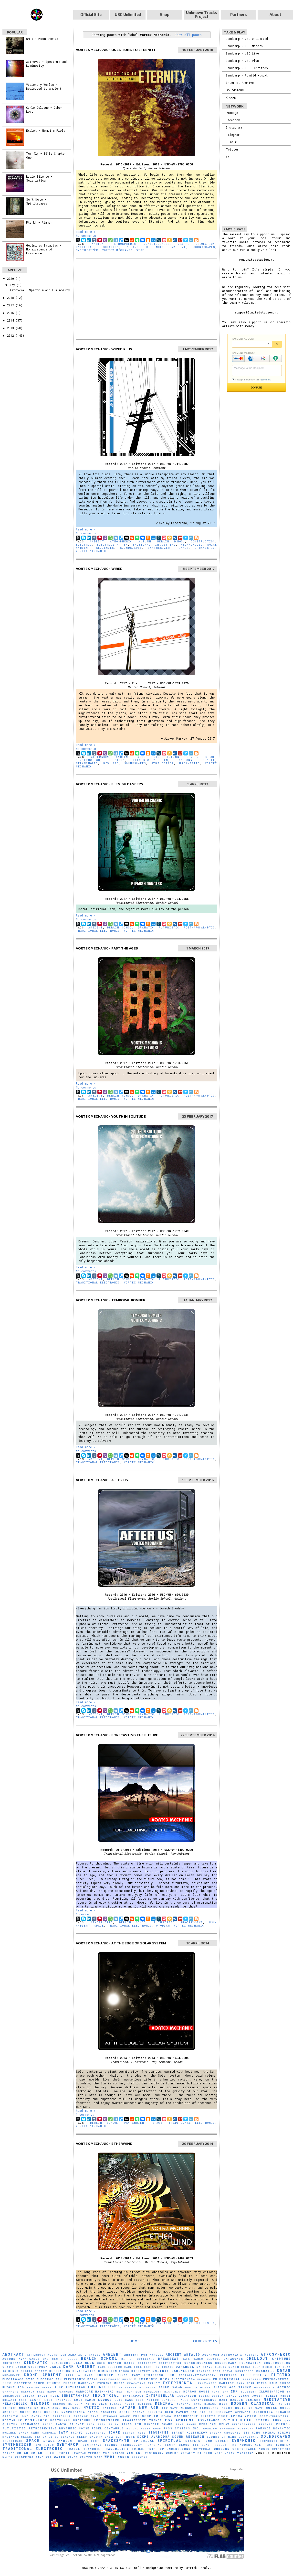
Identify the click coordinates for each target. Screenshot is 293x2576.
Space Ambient (59, 2441)
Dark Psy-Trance (159, 2367)
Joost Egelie (265, 2395)
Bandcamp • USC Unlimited (247, 39)
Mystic (91, 2407)
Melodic (40, 2403)
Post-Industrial (275, 2416)
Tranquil (91, 2449)
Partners (238, 14)
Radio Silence (70, 2424)
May (13, 285)
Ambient (99, 244)
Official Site (91, 14)
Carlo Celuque (206, 2358)
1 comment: (85, 1914)
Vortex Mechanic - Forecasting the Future (117, 1735)
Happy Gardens (60, 2391)
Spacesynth (116, 2440)
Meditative (277, 2399)
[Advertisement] (146, 299)
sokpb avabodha (153, 2436)
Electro (281, 2374)
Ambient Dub (136, 2354)
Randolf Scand (158, 2424)
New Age (111, 763)
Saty (63, 2432)
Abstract (13, 2354)
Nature (127, 2407)
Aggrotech (57, 2354)
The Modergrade (245, 2445)
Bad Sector (54, 2358)
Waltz (7, 2457)
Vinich (118, 2453)
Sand (35, 2432)
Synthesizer (87, 250)
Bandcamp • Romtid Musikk (247, 75)
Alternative (89, 2354)
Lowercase (124, 2400)
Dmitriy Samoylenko (173, 2371)
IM (289, 2391)
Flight (8, 2387)
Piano (166, 2416)
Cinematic (36, 2362)
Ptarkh (262, 2420)
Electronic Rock (151, 2379)
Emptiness (252, 2379)
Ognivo (139, 2412)
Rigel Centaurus (108, 2428)
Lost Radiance (58, 2400)
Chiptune (281, 2358)
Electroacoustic (18, 2379)
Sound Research (188, 2436)
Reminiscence (244, 2424)
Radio (48, 2424)
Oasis (93, 2412)
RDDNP (191, 2424)
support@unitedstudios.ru (256, 312)
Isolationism (211, 2395)
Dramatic (146, 927)
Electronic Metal (81, 2379)
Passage (81, 2416)
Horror (190, 2391)
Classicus (61, 2363)
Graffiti (10, 2391)
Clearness (83, 2363)
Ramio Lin (131, 2424)
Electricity (108, 544)
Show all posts (188, 34)
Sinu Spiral (263, 2432)
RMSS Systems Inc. (182, 2428)
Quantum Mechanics (21, 2424)
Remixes (266, 2424)
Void (219, 2453)
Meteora (75, 2403)
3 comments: (86, 2315)
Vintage (134, 2453)
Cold (101, 2363)
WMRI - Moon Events (42, 39)
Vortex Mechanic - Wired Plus (104, 349)
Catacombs (233, 2358)
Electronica (183, 2379)
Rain (102, 2424)
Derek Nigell (20, 2371)
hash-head (104, 2391)
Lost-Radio (84, 2400)
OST (25, 2416)
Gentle (209, 760)
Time (268, 2445)
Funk (59, 2387)
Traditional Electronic (98, 930)
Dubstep (105, 2375)
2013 (11, 328)
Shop (164, 14)
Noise (271, 2408)
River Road (151, 2428)
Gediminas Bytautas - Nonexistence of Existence (43, 249)
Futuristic (169, 927)
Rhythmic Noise (74, 2428)
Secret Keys (134, 2432)
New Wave (170, 2408)
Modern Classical (253, 2403)
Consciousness (157, 244)
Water (60, 2457)
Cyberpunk (38, 2367)
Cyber (21, 2367)
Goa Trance (240, 2387)
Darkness (185, 2367)
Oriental (10, 2416)
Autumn (144, 541)
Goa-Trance (264, 2387)
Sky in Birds (47, 2436)
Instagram (234, 127)
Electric (84, 544)
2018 (11, 298)
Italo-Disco (238, 2395)
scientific (95, 2432)
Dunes (123, 2375)
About (275, 14)
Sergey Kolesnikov (189, 2432)
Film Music (280, 2383)
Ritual (132, 2428)
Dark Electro (110, 2367)
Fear (251, 2383)
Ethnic (54, 2383)
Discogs (232, 113)
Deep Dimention (267, 2367)
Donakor (204, 2371)
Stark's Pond (198, 2441)
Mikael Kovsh (122, 2403)
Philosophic (145, 2416)
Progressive (192, 1922)
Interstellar (160, 2395)
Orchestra (263, 2412)
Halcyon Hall (33, 2391)
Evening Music (111, 2383)
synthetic (44, 2445)
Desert (41, 2371)
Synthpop (68, 2444)
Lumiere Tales (175, 2400)
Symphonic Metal (275, 2441)
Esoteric (22, 2383)
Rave (180, 2424)
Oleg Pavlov (176, 2412)
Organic (283, 2412)
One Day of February (211, 2412)
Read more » (85, 232)
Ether (39, 2383)
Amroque (157, 2354)
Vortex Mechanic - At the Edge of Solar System (121, 1943)
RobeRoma (246, 2428)
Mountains (51, 2408)
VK (227, 157)
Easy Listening (148, 2375)
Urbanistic (205, 548)
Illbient (249, 2391)
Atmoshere (249, 2354)
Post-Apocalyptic (199, 927)
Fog (21, 2387)
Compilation (170, 2363)
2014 (11, 320)
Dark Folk (133, 2367)
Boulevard (146, 2358)
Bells (73, 2358)
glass (205, 2387)
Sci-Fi (77, 2432)
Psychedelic (237, 2420)
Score (114, 2432)
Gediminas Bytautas (137, 2387)
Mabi (223, 2400)
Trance (182, 548)
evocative (136, 2383)
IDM (234, 2391)
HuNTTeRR (220, 2391)
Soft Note (125, 2436)
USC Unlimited (128, 14)
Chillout (126, 2323)
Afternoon (100, 757)
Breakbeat (168, 2358)
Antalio (192, 2354)
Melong (59, 2403)
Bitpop (127, 2358)
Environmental (277, 2379)
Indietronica (76, 2395)
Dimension (107, 2371)
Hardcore (84, 2391)
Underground (179, 2449)
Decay (246, 2367)
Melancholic (137, 247)
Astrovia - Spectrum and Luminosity (40, 290)
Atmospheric (125, 244)
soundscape (249, 2436)
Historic (172, 2391)
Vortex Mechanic (117, 250)
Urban (22, 2453)
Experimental (179, 2383)
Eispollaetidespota (197, 2375)
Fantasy (226, 2383)
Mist (223, 2403)
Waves (73, 2457)
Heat (120, 2391)
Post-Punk (12, 2420)
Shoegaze (232, 2432)
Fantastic (207, 2383)
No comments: (87, 235)
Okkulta (155, 2412)
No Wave (256, 2408)
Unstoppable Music (251, 2449)
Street (222, 2441)
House (204, 2391)
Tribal (138, 2449)
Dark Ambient (79, 2366)
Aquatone (211, 2354)
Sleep (82, 2436)
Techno (111, 2445)
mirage (210, 2403)
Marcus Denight (245, 2400)
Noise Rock (31, 2412)
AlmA (72, 2354)
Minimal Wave (189, 2403)
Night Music (234, 2408)
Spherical (144, 2441)
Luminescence (204, 2400)
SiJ (246, 2432)
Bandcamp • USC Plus (242, 61)
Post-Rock (36, 2420)
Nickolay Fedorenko (200, 2408)
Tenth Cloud (177, 2445)
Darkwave (205, 2367)
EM (126, 544)
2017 (11, 305)
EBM (171, 2375)
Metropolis (96, 2403)
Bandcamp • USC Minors (244, 46)
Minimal (164, 2403)
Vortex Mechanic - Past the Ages (107, 948)
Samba (24, 2432)
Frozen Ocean (39, 2387)
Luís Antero (147, 2400)
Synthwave (92, 2445)
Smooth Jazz (101, 2436)
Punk (277, 2420)
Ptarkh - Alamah (39, 222)
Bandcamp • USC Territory (247, 68)
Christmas (11, 2363)
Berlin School (171, 541)
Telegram (233, 135)
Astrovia (229, 2354)
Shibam (216, 2432)
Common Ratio (121, 2363)
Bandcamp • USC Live (242, 53)
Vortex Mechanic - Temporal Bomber (110, 1300)
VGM (106, 2453)
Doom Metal (223, 2371)
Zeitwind (140, 2457)
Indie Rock (48, 2395)
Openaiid (243, 2412)
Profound (82, 2420)
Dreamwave (11, 2375)
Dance (55, 2367)
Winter (86, 2457)
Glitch (220, 2387)
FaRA (240, 2383)
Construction (203, 541)
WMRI (110, 2457)
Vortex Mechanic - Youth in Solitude (111, 1116)
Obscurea (109, 2412)
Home (134, 2341)
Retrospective (43, 2428)
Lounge (105, 2400)
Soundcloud (235, 90)
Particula (62, 2416)
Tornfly (283, 2445)
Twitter (232, 149)
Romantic (282, 2428)
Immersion (11, 2395)
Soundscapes (204, 247)
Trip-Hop (155, 2449)
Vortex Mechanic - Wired (99, 569)
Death (183, 244)
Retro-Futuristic (198, 2323)
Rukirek (9, 2432)
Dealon (221, 2367)
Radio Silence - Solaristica (39, 178)
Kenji (286, 2395)
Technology (131, 2445)
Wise (140, 250)
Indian (29, 2395)
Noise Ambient (171, 247)
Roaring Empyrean (219, 2428)
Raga (91, 2424)
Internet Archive (240, 83)
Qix (287, 2420)
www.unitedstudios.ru (256, 259)
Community (147, 2363)
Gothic (284, 2387)
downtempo (244, 2371)
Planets (208, 2416)
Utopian (163, 1925)
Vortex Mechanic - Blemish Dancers (109, 784)
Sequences (105, 548)
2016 (11, 313)
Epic (7, 2383)
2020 (11, 278)
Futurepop (75, 2387)
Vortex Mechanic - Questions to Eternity (116, 50)
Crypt (8, 2367)
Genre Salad (170, 2387)
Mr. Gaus (72, 2408)
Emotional (85, 247)
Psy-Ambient (135, 2122)
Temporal (153, 2445)
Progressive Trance (142, 2420)
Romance (263, 2428)
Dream (284, 2370)
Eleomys (204, 2379)
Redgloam (207, 2424)
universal (202, 2449)
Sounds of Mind (221, 2436)
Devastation (84, 2371)
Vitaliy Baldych (196, 2453)
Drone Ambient (43, 2374)
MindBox (145, 2403)
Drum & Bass (79, 2375)
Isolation (110, 247)
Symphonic (244, 2440)
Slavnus (68, 2436)
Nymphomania (73, 2412)
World (123, 2457)
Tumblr (231, 142)
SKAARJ (27, 2436)
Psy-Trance (209, 2420)
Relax (224, 2424)
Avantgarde (29, 2358)
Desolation (205, 244)
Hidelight (153, 2391)
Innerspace (133, 2395)
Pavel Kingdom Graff (110, 2416)
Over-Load (40, 2416)
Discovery (140, 2371)
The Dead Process (210, 2445)
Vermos (94, 2453)
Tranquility (116, 2449)
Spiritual (169, 2440)
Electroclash (49, 2379)
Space (99, 1925)
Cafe (186, 2358)
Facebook (233, 120)
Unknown (222, 2449)
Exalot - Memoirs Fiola (45, 130)
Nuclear (51, 2412)
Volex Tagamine (239, 2453)
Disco (124, 2371)
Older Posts (205, 2341)
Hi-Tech (134, 2391)
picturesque (186, 2416)
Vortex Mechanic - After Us (102, 1480)
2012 (11, 335)
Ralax (114, 2424)
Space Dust (89, 2441)
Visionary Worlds (162, 2453)
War (49, 2457)
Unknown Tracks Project (201, 14)
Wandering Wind (29, 2457)
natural (110, 2408)
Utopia (63, 2453)
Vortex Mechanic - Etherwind (104, 2143)
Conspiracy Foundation (238, 2363)
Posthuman (60, 2420)
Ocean (124, 2412)
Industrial (165, 544)
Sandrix (49, 2432)
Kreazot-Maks (14, 2400)
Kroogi (231, 97)
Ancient (174, 2354)
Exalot (154, 2383)
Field (262, 2383)
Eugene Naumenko (79, 2383)
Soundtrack (12, 2441)
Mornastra (29, 2408)
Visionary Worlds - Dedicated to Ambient (44, 86)
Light (36, 2400)
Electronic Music (116, 2379)
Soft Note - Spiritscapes (36, 201)
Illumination (271, 2391)
